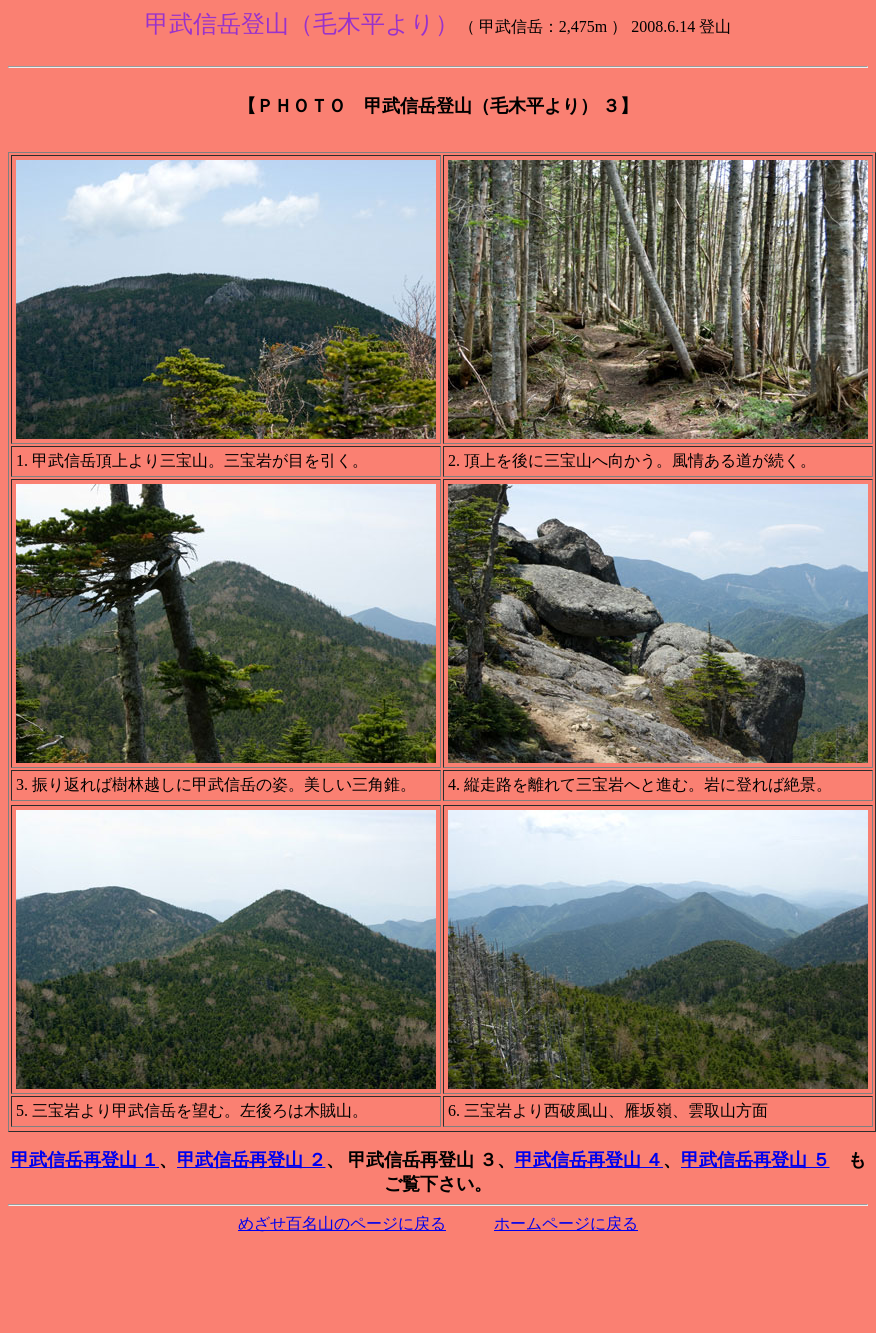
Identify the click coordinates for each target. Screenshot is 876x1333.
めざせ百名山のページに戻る (342, 1223)
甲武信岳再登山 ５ (755, 1160)
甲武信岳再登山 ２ (251, 1160)
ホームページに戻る (566, 1223)
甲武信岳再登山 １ (85, 1160)
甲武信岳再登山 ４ (589, 1160)
